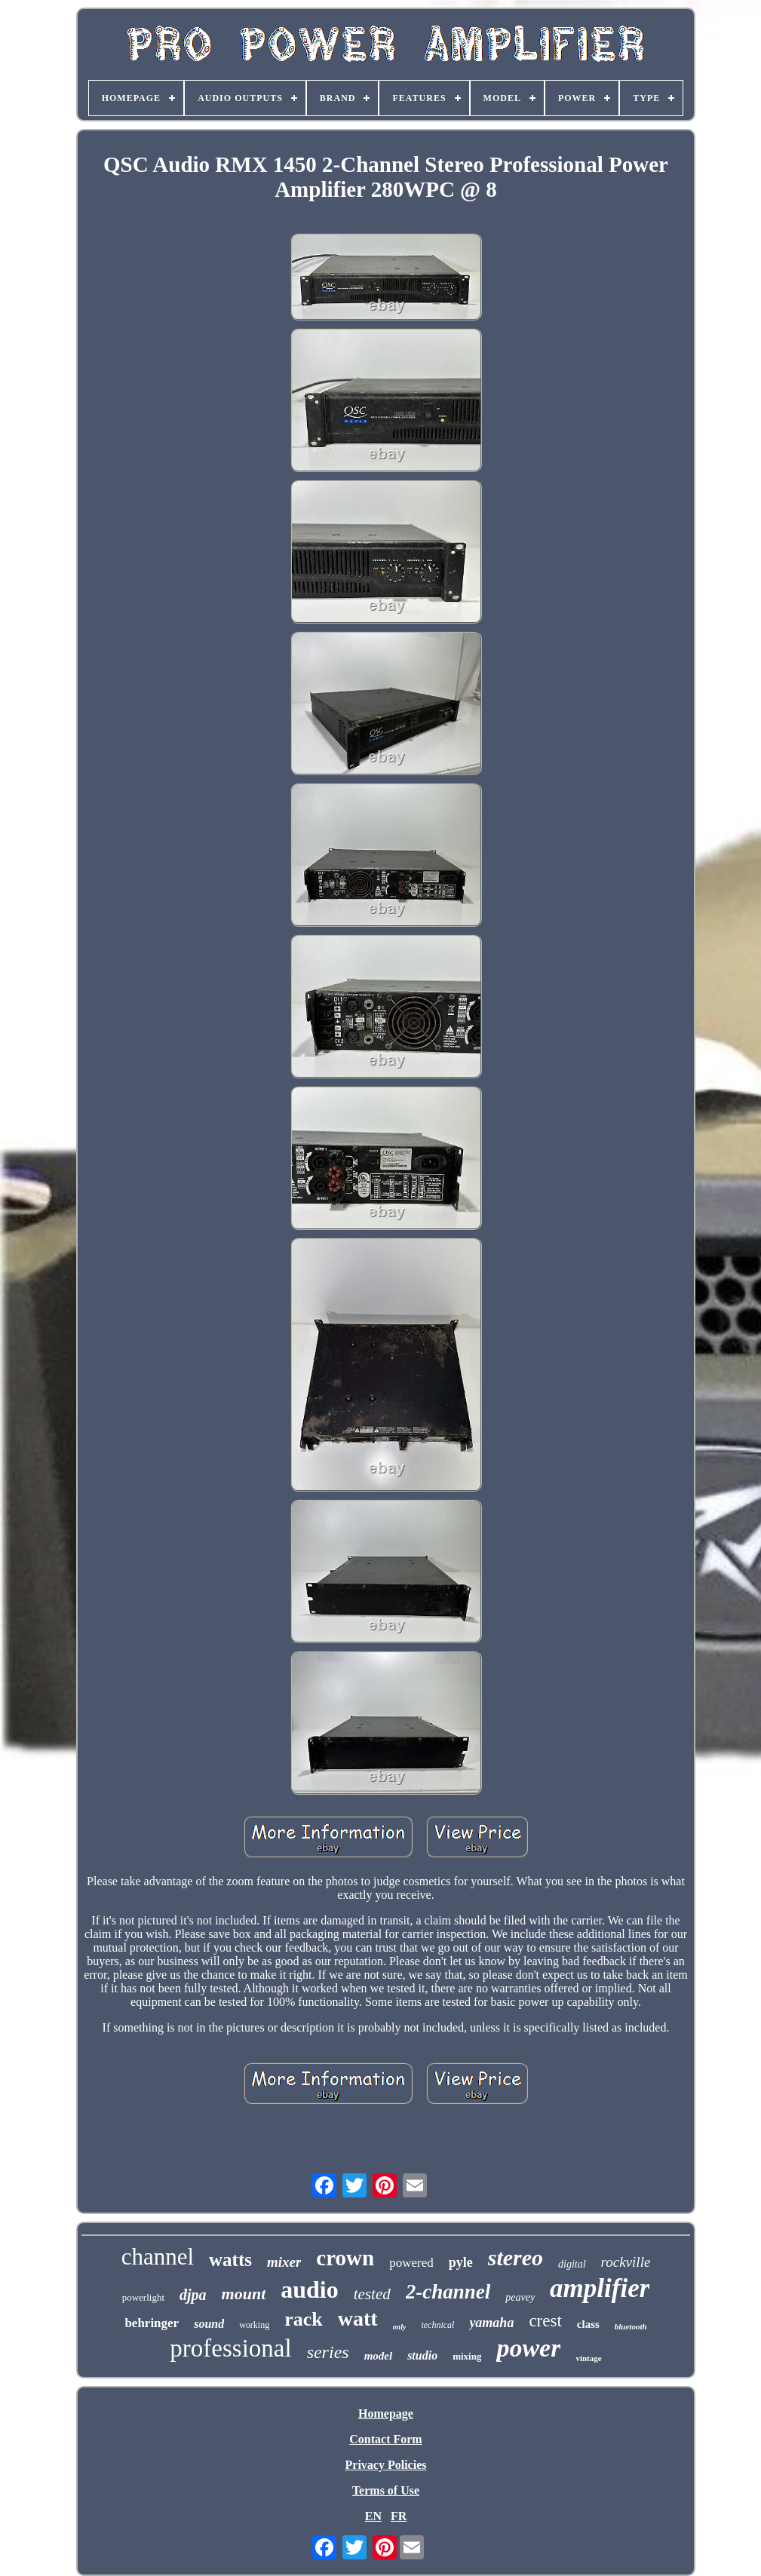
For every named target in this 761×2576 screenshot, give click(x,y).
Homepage (385, 2413)
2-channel (448, 2291)
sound (209, 2323)
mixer (284, 2262)
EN (373, 2516)
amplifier (599, 2288)
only (400, 2327)
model (378, 2356)
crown (345, 2258)
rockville (626, 2262)
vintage (588, 2358)
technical (437, 2325)
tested (372, 2294)
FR (399, 2516)
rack (303, 2319)
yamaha (491, 2322)
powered (411, 2263)
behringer (151, 2323)
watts (230, 2259)
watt (358, 2318)
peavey (520, 2297)
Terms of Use (385, 2490)
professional (230, 2348)
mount (244, 2293)
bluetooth (631, 2326)
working (254, 2325)
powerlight (143, 2297)
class (588, 2324)
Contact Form (385, 2439)
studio (422, 2355)
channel (157, 2256)
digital (572, 2264)
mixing (467, 2356)
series (328, 2352)
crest (545, 2320)
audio (309, 2289)
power (528, 2348)
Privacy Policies (386, 2464)
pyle (461, 2262)
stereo (515, 2257)
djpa (193, 2294)
